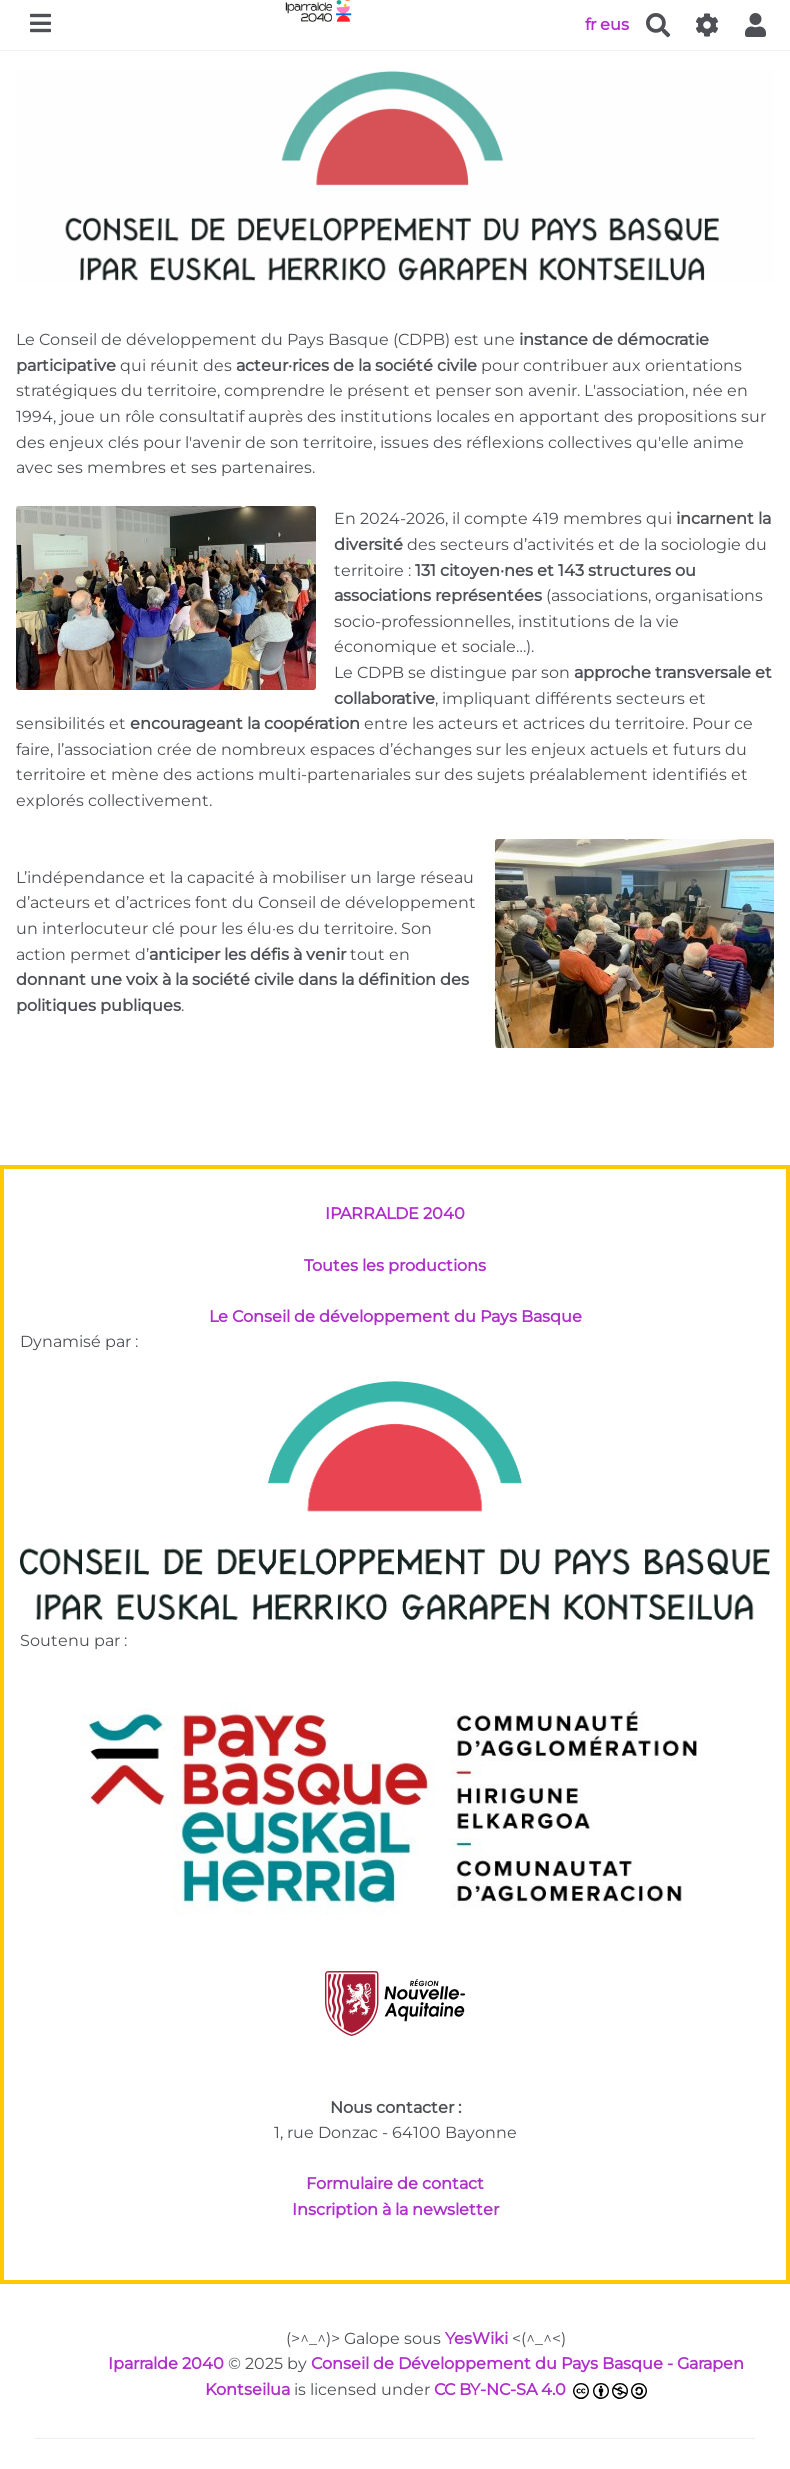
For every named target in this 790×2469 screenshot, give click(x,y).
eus (614, 23)
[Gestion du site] (707, 25)
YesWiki (476, 2338)
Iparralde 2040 (166, 2363)
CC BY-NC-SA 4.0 (500, 2389)
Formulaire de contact (395, 2183)
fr (590, 23)
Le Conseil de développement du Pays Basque (395, 1316)
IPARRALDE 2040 (395, 1213)
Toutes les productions (395, 1265)
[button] (756, 25)
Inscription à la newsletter (395, 2209)
